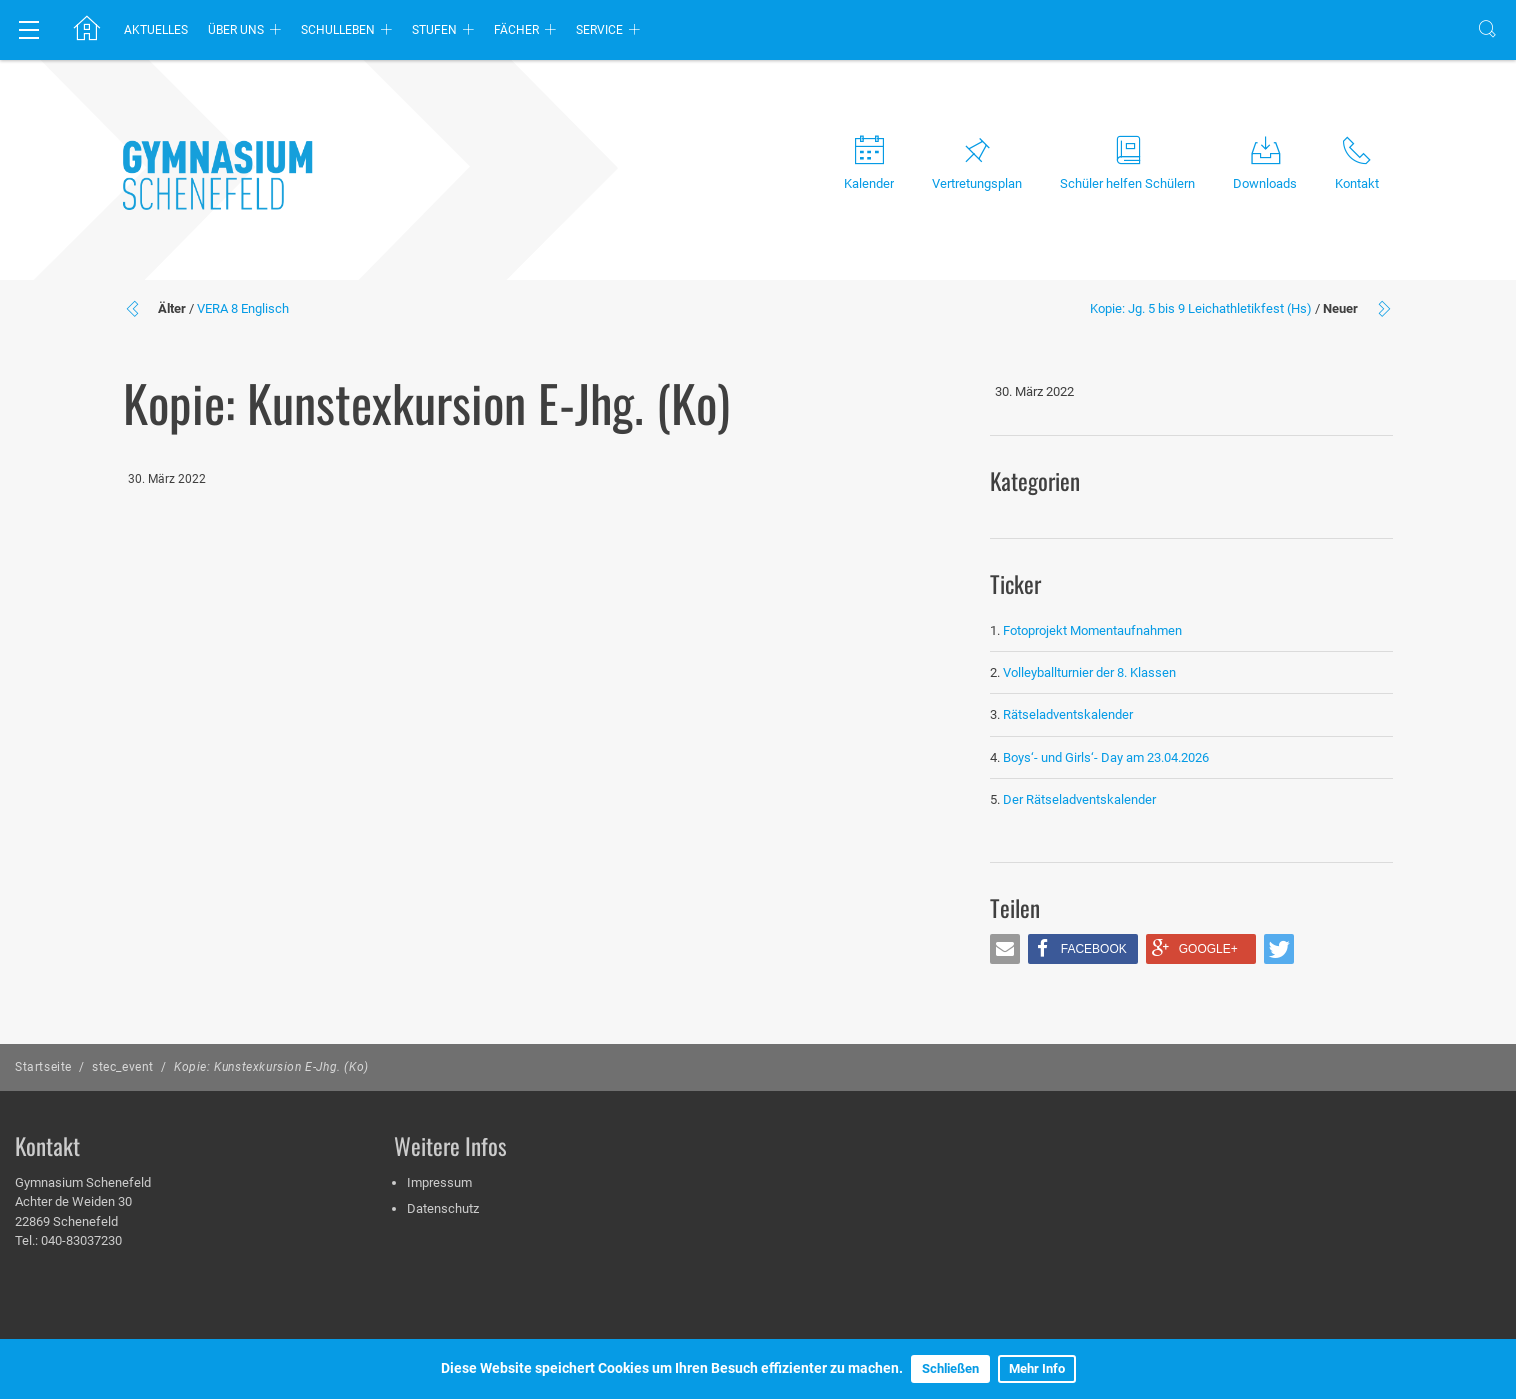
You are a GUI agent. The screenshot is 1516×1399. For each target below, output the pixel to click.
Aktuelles (156, 30)
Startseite (43, 1067)
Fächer (516, 30)
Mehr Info (1037, 1368)
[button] (1005, 949)
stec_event (123, 1067)
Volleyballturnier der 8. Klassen (1089, 672)
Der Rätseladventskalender (1079, 799)
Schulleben (338, 30)
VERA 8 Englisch (243, 308)
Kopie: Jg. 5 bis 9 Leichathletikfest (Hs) (1201, 308)
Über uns (236, 30)
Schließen (950, 1368)
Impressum (439, 1182)
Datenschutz (443, 1208)
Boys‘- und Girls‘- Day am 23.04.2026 (1106, 757)
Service (599, 30)
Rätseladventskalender (1068, 714)
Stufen (434, 30)
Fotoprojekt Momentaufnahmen (1092, 630)
